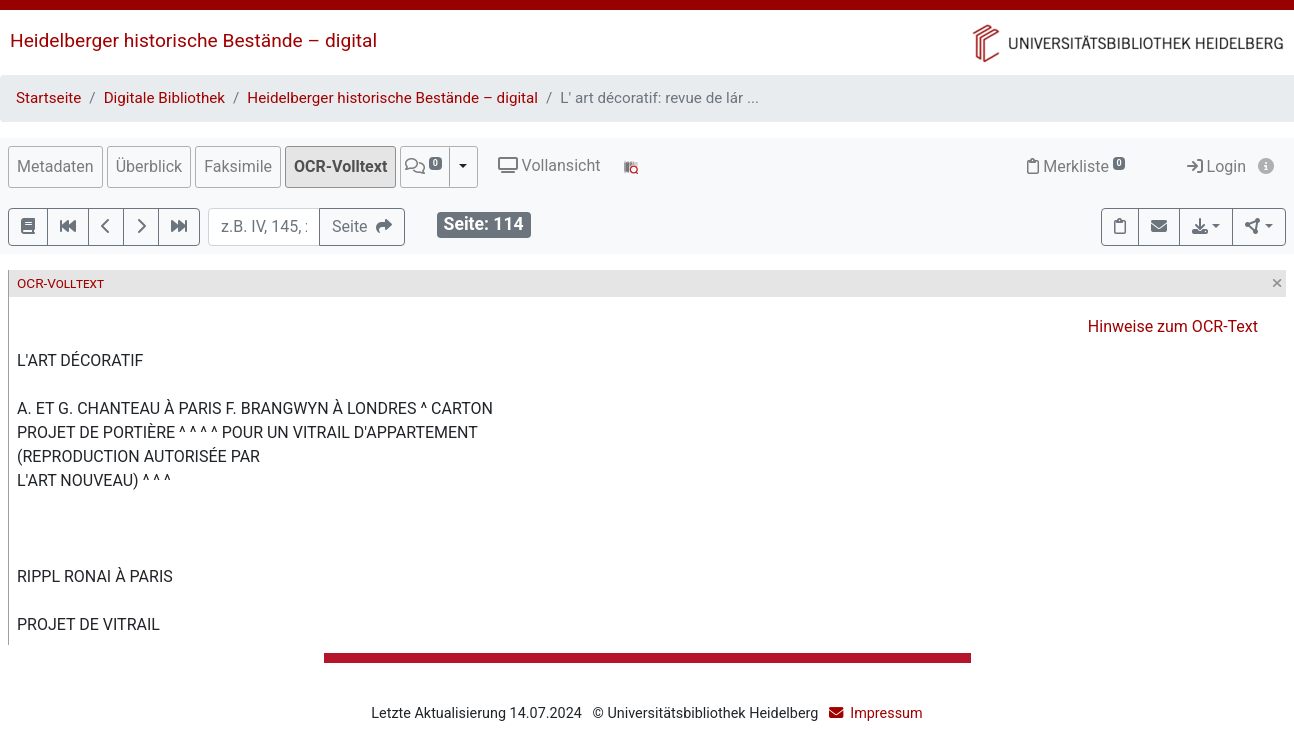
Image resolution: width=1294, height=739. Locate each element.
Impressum (886, 713)
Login (1216, 166)
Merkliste (1076, 166)
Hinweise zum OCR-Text (1173, 326)
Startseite (48, 98)
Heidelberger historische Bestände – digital (193, 40)
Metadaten (55, 166)
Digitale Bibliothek (164, 98)
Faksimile (238, 166)
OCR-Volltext (340, 166)
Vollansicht (549, 165)
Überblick (149, 166)
